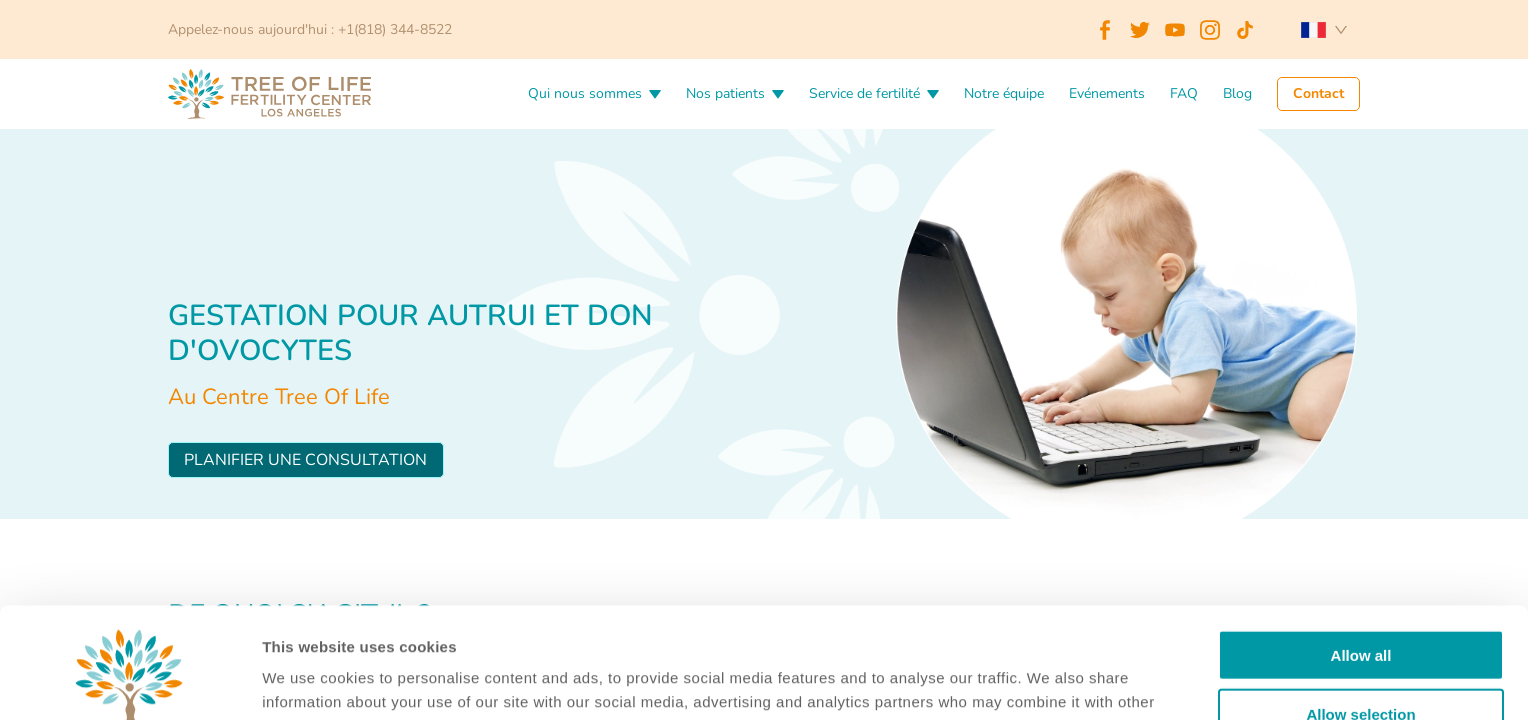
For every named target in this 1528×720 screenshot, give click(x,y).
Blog (1237, 94)
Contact (1318, 94)
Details (1028, 680)
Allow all (1361, 544)
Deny (1361, 661)
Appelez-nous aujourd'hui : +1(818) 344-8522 (310, 29)
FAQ (1184, 94)
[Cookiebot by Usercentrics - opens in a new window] (129, 681)
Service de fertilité (864, 94)
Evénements (1107, 94)
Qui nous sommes (585, 94)
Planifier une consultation (305, 460)
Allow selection (1360, 603)
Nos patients (725, 94)
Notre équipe (1004, 94)
